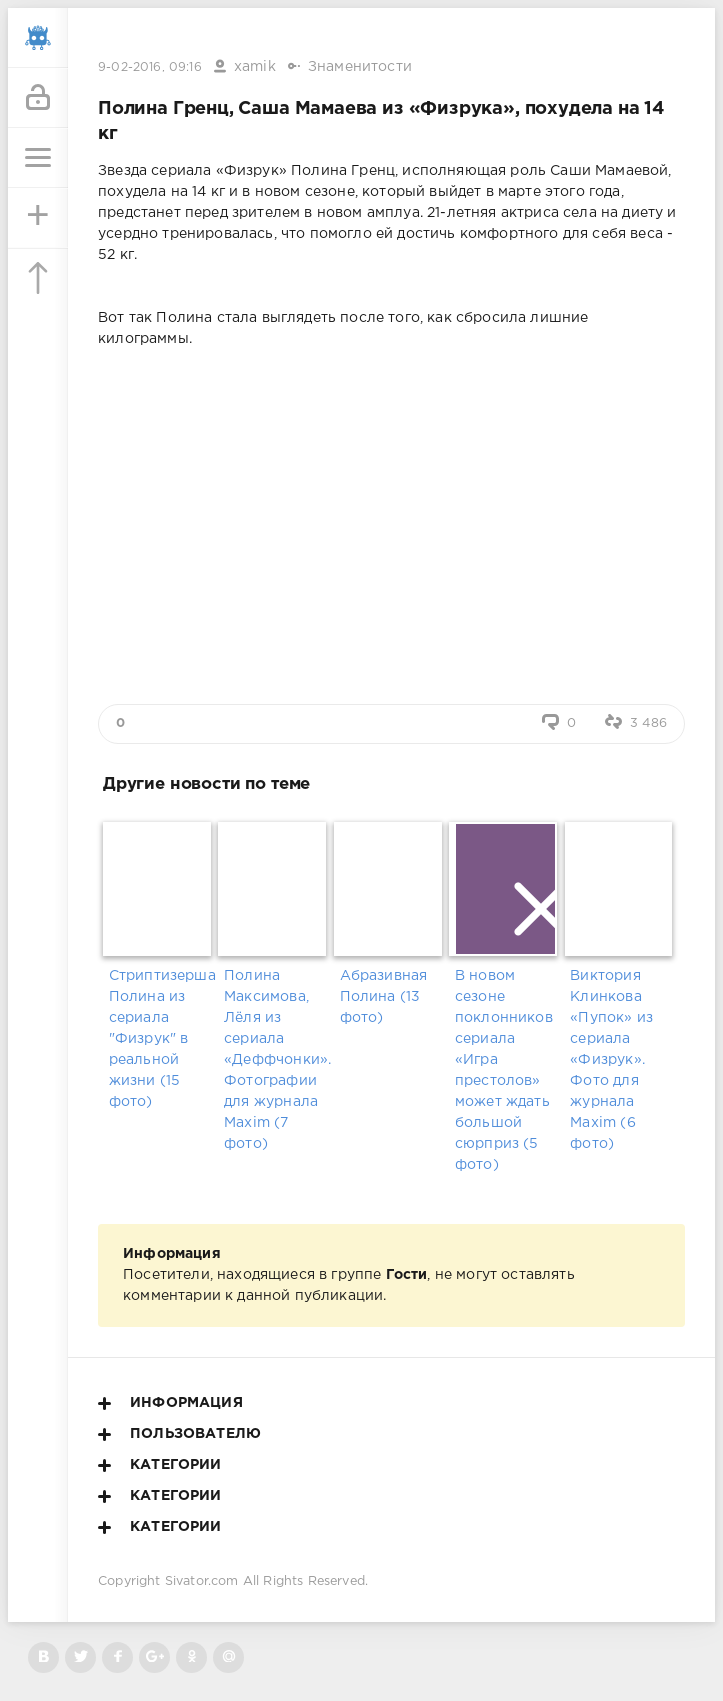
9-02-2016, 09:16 (150, 67)
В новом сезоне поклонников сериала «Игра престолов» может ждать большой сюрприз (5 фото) (504, 1070)
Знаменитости (360, 67)
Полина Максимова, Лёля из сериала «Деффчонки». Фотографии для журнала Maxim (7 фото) (276, 1060)
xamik (255, 67)
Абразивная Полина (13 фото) (384, 997)
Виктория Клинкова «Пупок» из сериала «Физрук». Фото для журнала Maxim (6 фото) (611, 1060)
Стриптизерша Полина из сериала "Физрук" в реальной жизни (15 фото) (161, 1039)
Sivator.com (202, 1581)
